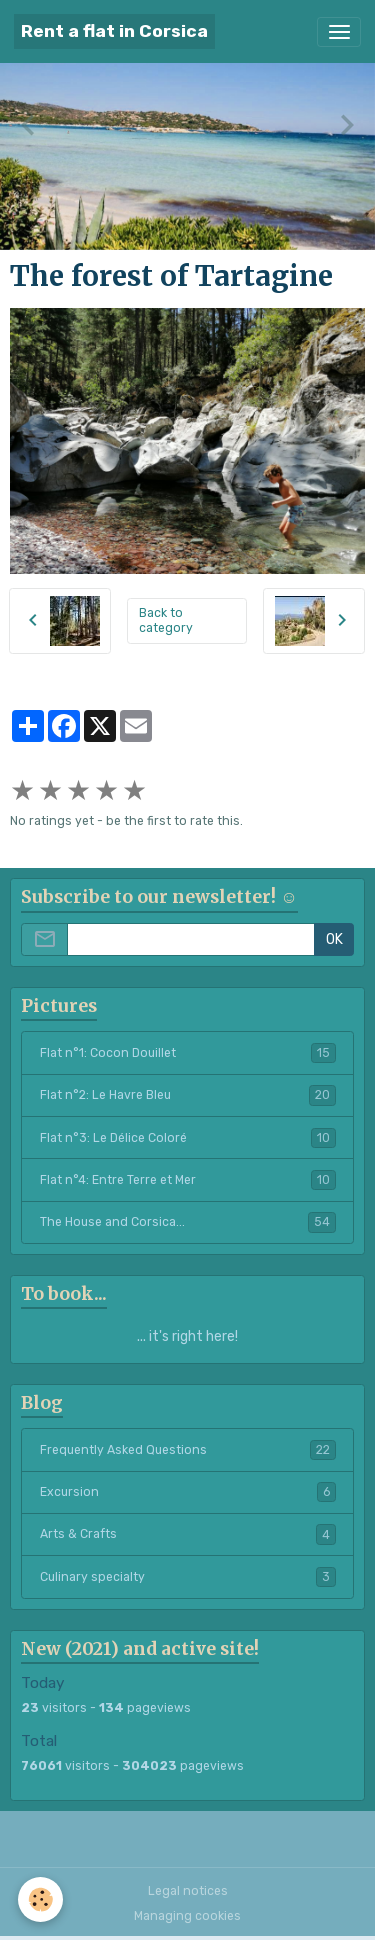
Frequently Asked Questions (188, 1450)
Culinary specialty (188, 1577)
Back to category (166, 620)
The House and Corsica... (188, 1222)
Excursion (188, 1492)
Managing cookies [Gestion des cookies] (187, 1916)
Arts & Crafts (188, 1534)
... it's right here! (187, 1336)
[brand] (114, 31)
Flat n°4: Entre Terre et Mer (188, 1180)
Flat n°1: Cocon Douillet (188, 1053)
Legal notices (188, 1891)
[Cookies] (40, 1899)
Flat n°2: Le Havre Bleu (188, 1095)
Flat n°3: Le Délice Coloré (188, 1138)
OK (334, 939)
